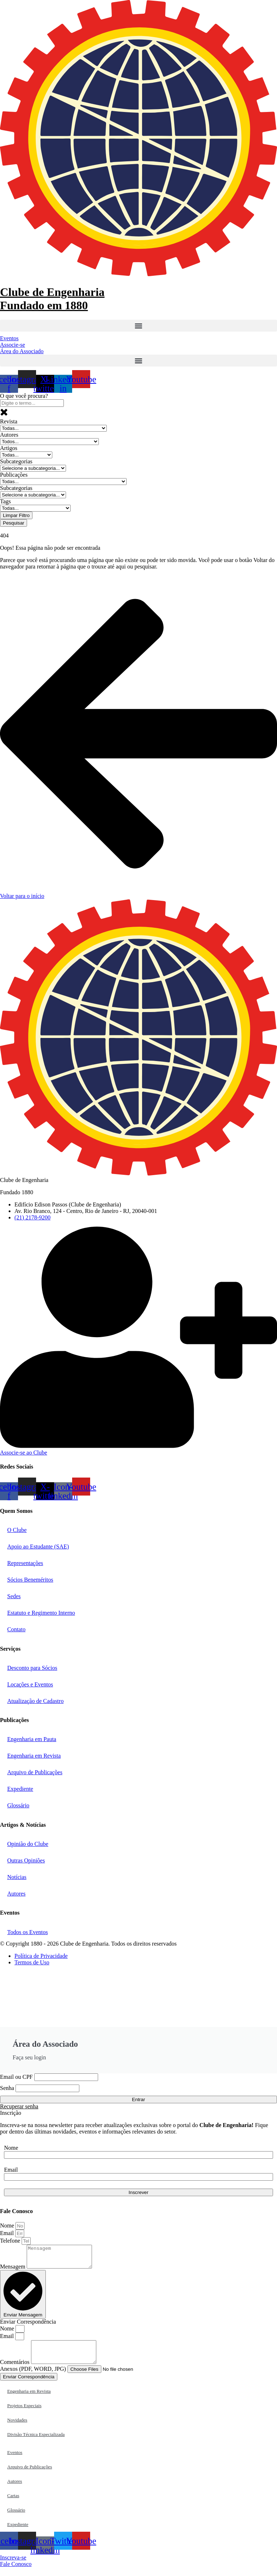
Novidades (17, 2428)
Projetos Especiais (24, 2414)
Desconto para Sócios (32, 1668)
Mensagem (13, 2271)
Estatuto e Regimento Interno (41, 1613)
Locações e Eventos (30, 1684)
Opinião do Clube (27, 1844)
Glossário (18, 1805)
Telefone (11, 2241)
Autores (16, 1894)
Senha (7, 2088)
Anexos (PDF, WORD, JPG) (33, 2377)
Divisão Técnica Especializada (36, 2443)
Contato (16, 1629)
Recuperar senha (19, 2106)
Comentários (15, 2371)
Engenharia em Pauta (31, 1739)
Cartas (13, 2504)
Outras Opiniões (26, 1860)
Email (11, 2170)
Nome (11, 2148)
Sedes (14, 1596)
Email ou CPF (16, 2077)
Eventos (14, 2461)
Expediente (20, 1789)
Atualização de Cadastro (35, 1701)
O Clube (17, 1530)
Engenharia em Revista (34, 1756)
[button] (138, 326)
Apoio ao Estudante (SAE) (38, 1546)
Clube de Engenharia (52, 299)
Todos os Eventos (27, 1932)
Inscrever (139, 2192)
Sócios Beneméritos (30, 1580)
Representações (25, 1563)
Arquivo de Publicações (34, 1772)
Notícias (16, 1877)
